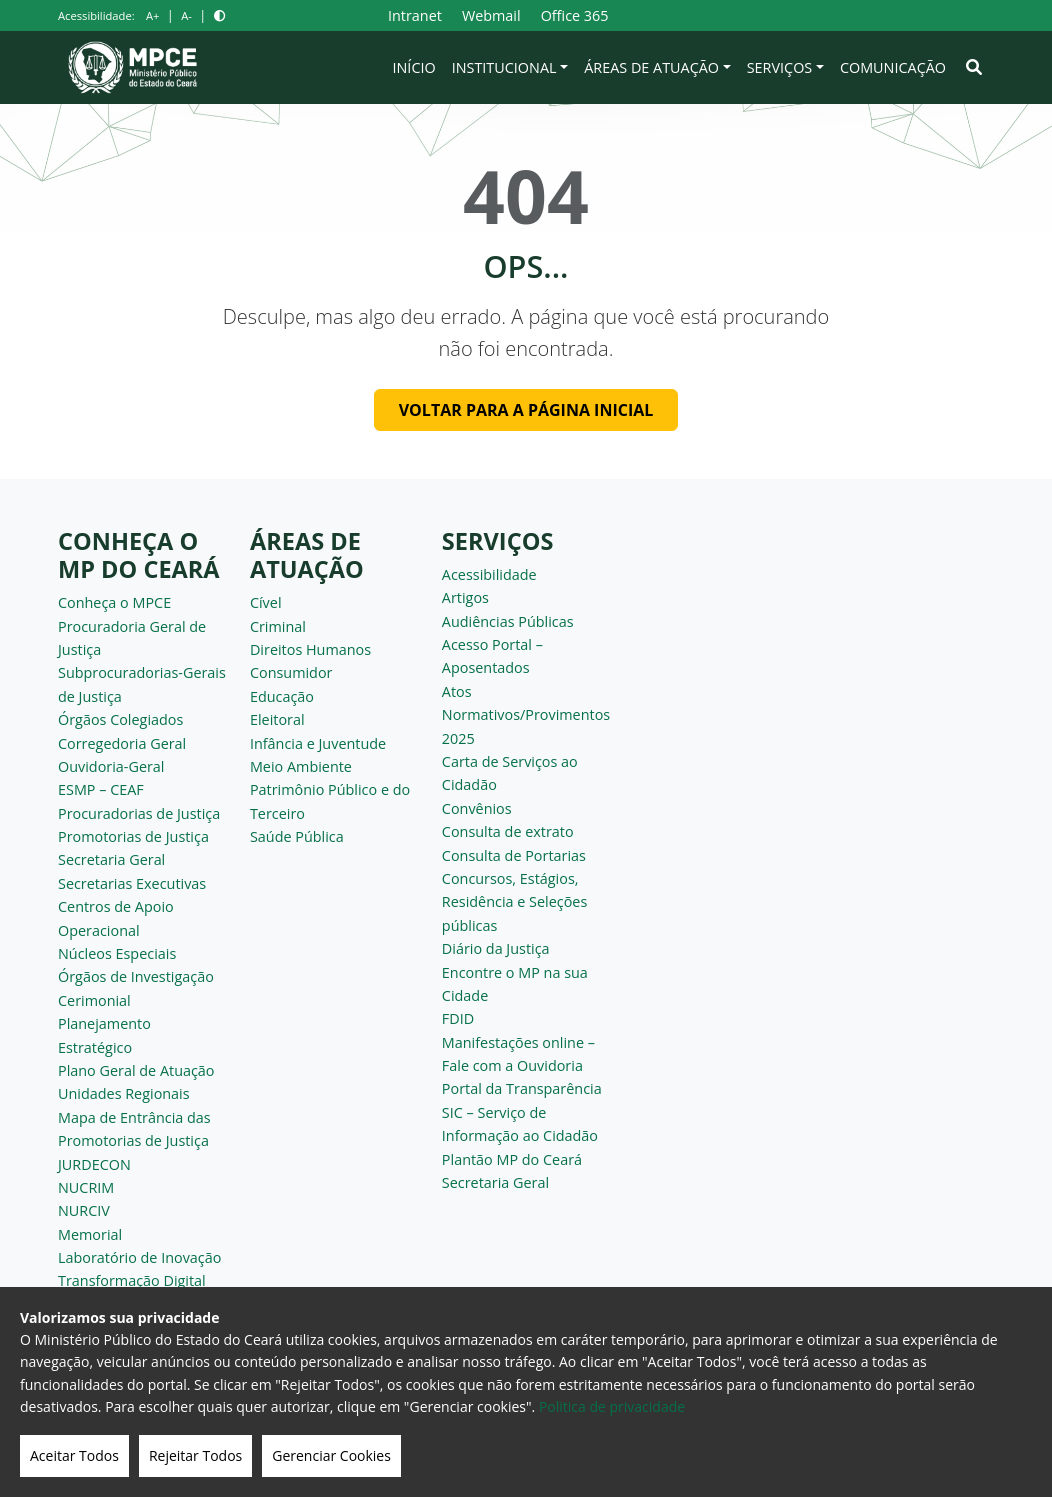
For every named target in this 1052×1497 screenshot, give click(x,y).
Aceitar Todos (74, 1455)
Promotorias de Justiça (133, 836)
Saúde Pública (297, 836)
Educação (282, 696)
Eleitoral (277, 719)
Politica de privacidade (612, 1406)
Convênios (477, 808)
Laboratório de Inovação (139, 1257)
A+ (152, 15)
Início (414, 67)
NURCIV (84, 1210)
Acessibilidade (489, 574)
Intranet (415, 15)
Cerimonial (94, 1000)
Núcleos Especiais (117, 953)
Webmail (491, 15)
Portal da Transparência (522, 1088)
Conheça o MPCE (114, 602)
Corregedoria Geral (122, 743)
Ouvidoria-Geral (111, 766)
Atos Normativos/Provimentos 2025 (526, 715)
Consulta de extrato (508, 831)
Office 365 (575, 15)
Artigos (465, 597)
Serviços (780, 67)
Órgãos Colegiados (120, 719)
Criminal (278, 626)
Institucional (504, 67)
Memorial (90, 1234)
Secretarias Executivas (132, 883)
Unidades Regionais (124, 1093)
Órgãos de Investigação (136, 976)
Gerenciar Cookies (331, 1455)
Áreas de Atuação (651, 67)
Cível (266, 602)
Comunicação (893, 67)
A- (186, 15)
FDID (458, 1018)
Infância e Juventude (318, 743)
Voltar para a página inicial (526, 410)
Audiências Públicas (508, 621)
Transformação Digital (132, 1280)
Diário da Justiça (496, 948)
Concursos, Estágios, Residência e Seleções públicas (514, 902)
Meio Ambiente (301, 766)
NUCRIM (86, 1187)
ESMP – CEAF (101, 789)
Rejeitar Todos (195, 1455)
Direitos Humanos (310, 649)
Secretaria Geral (111, 859)
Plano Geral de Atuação (136, 1070)
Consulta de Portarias (514, 855)
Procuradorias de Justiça (139, 813)
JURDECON (94, 1164)
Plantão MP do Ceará (512, 1159)
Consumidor (291, 672)
